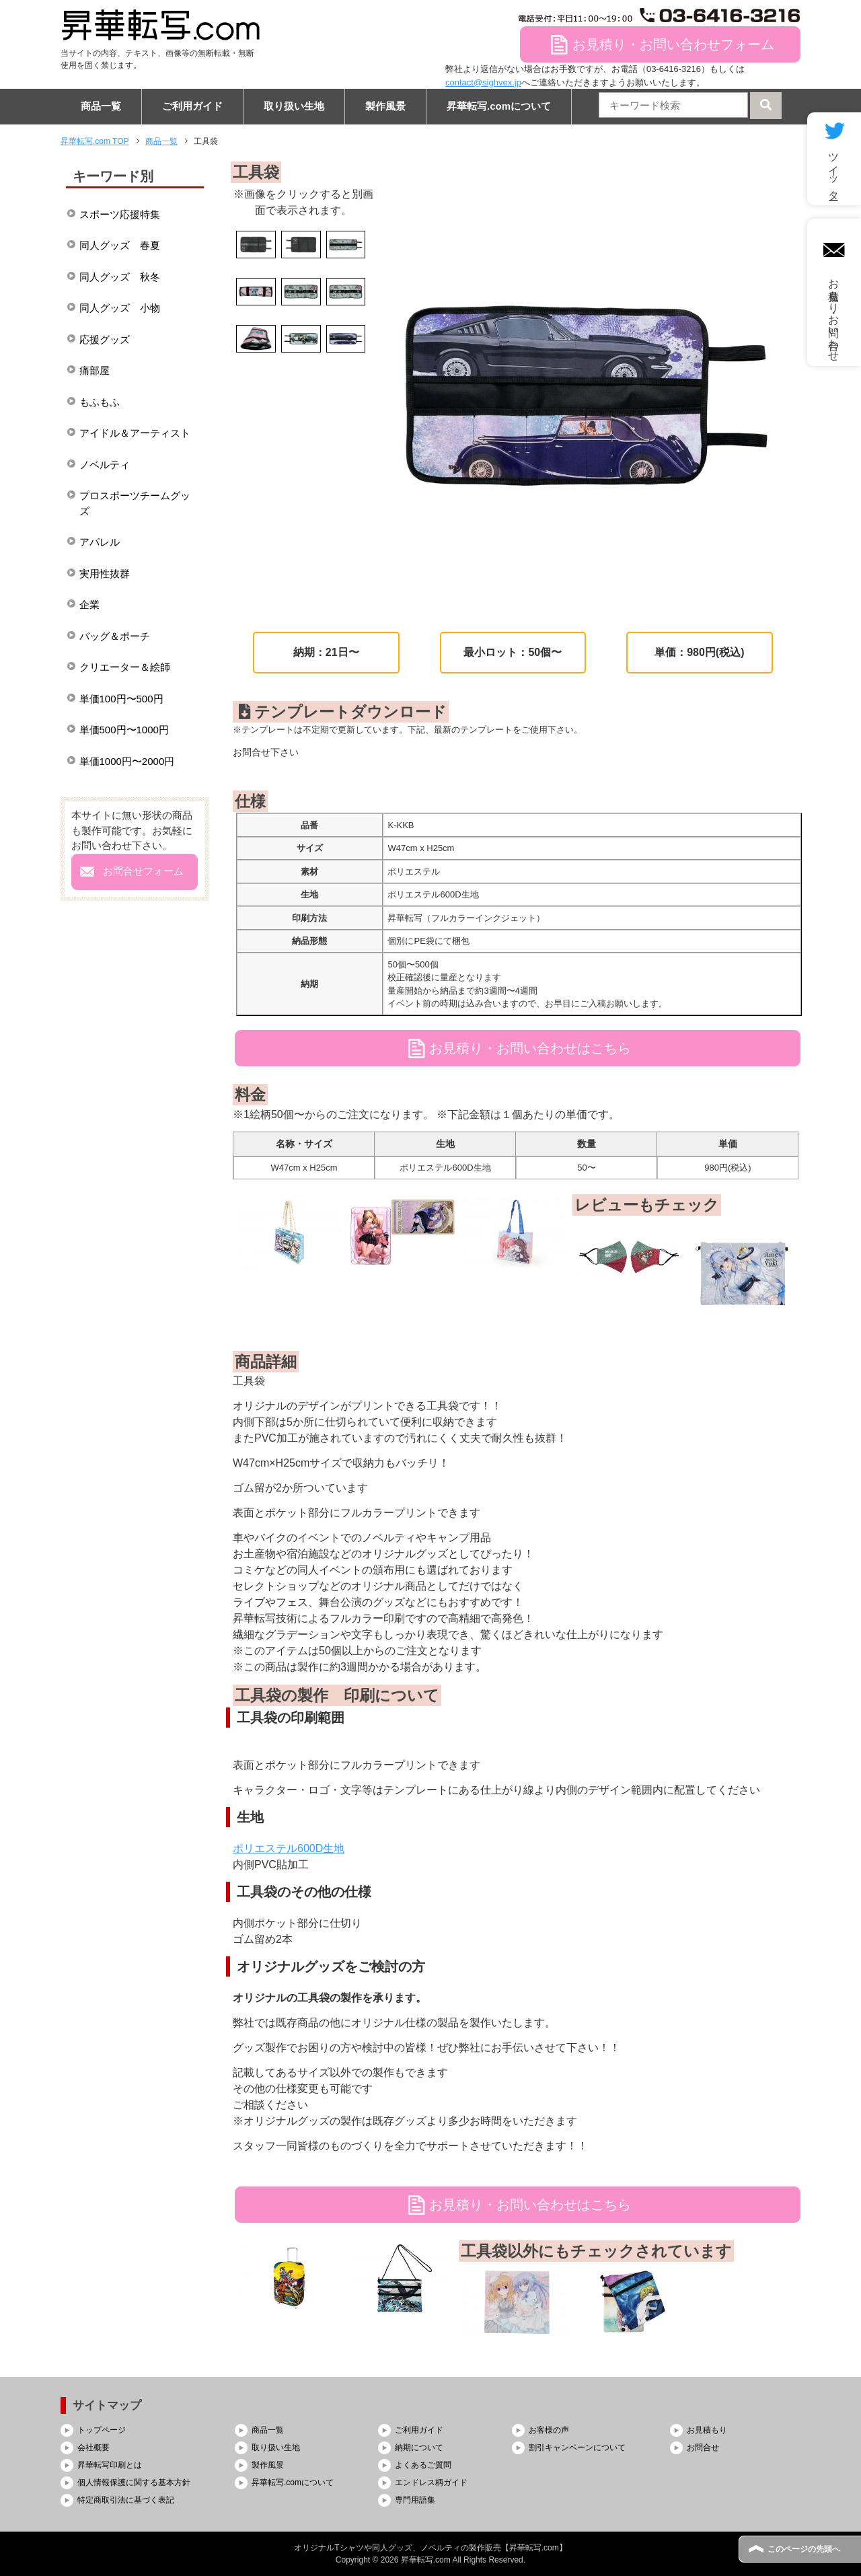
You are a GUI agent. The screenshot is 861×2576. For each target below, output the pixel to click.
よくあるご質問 (423, 2465)
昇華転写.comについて (499, 106)
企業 (89, 604)
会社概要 (93, 2447)
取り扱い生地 (294, 106)
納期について (419, 2447)
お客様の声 (549, 2430)
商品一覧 (101, 106)
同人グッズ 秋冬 (119, 277)
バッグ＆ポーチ (114, 636)
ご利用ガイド (192, 106)
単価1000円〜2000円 (127, 761)
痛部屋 (94, 370)
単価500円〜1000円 (124, 729)
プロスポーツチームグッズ (134, 503)
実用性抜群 (104, 573)
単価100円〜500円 (121, 698)
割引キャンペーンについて (577, 2447)
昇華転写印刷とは (109, 2465)
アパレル (99, 542)
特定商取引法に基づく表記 (125, 2500)
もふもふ (99, 402)
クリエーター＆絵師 (124, 667)
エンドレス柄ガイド (431, 2482)
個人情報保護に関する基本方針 (133, 2482)
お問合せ (703, 2447)
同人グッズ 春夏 (119, 245)
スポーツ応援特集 (119, 214)
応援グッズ (104, 339)
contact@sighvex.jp (483, 82)
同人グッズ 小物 (119, 308)
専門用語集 (415, 2500)
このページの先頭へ (804, 2549)
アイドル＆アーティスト (134, 433)
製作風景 (385, 106)
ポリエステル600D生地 (288, 1848)
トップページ (101, 2430)
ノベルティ (104, 464)
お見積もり (707, 2430)
